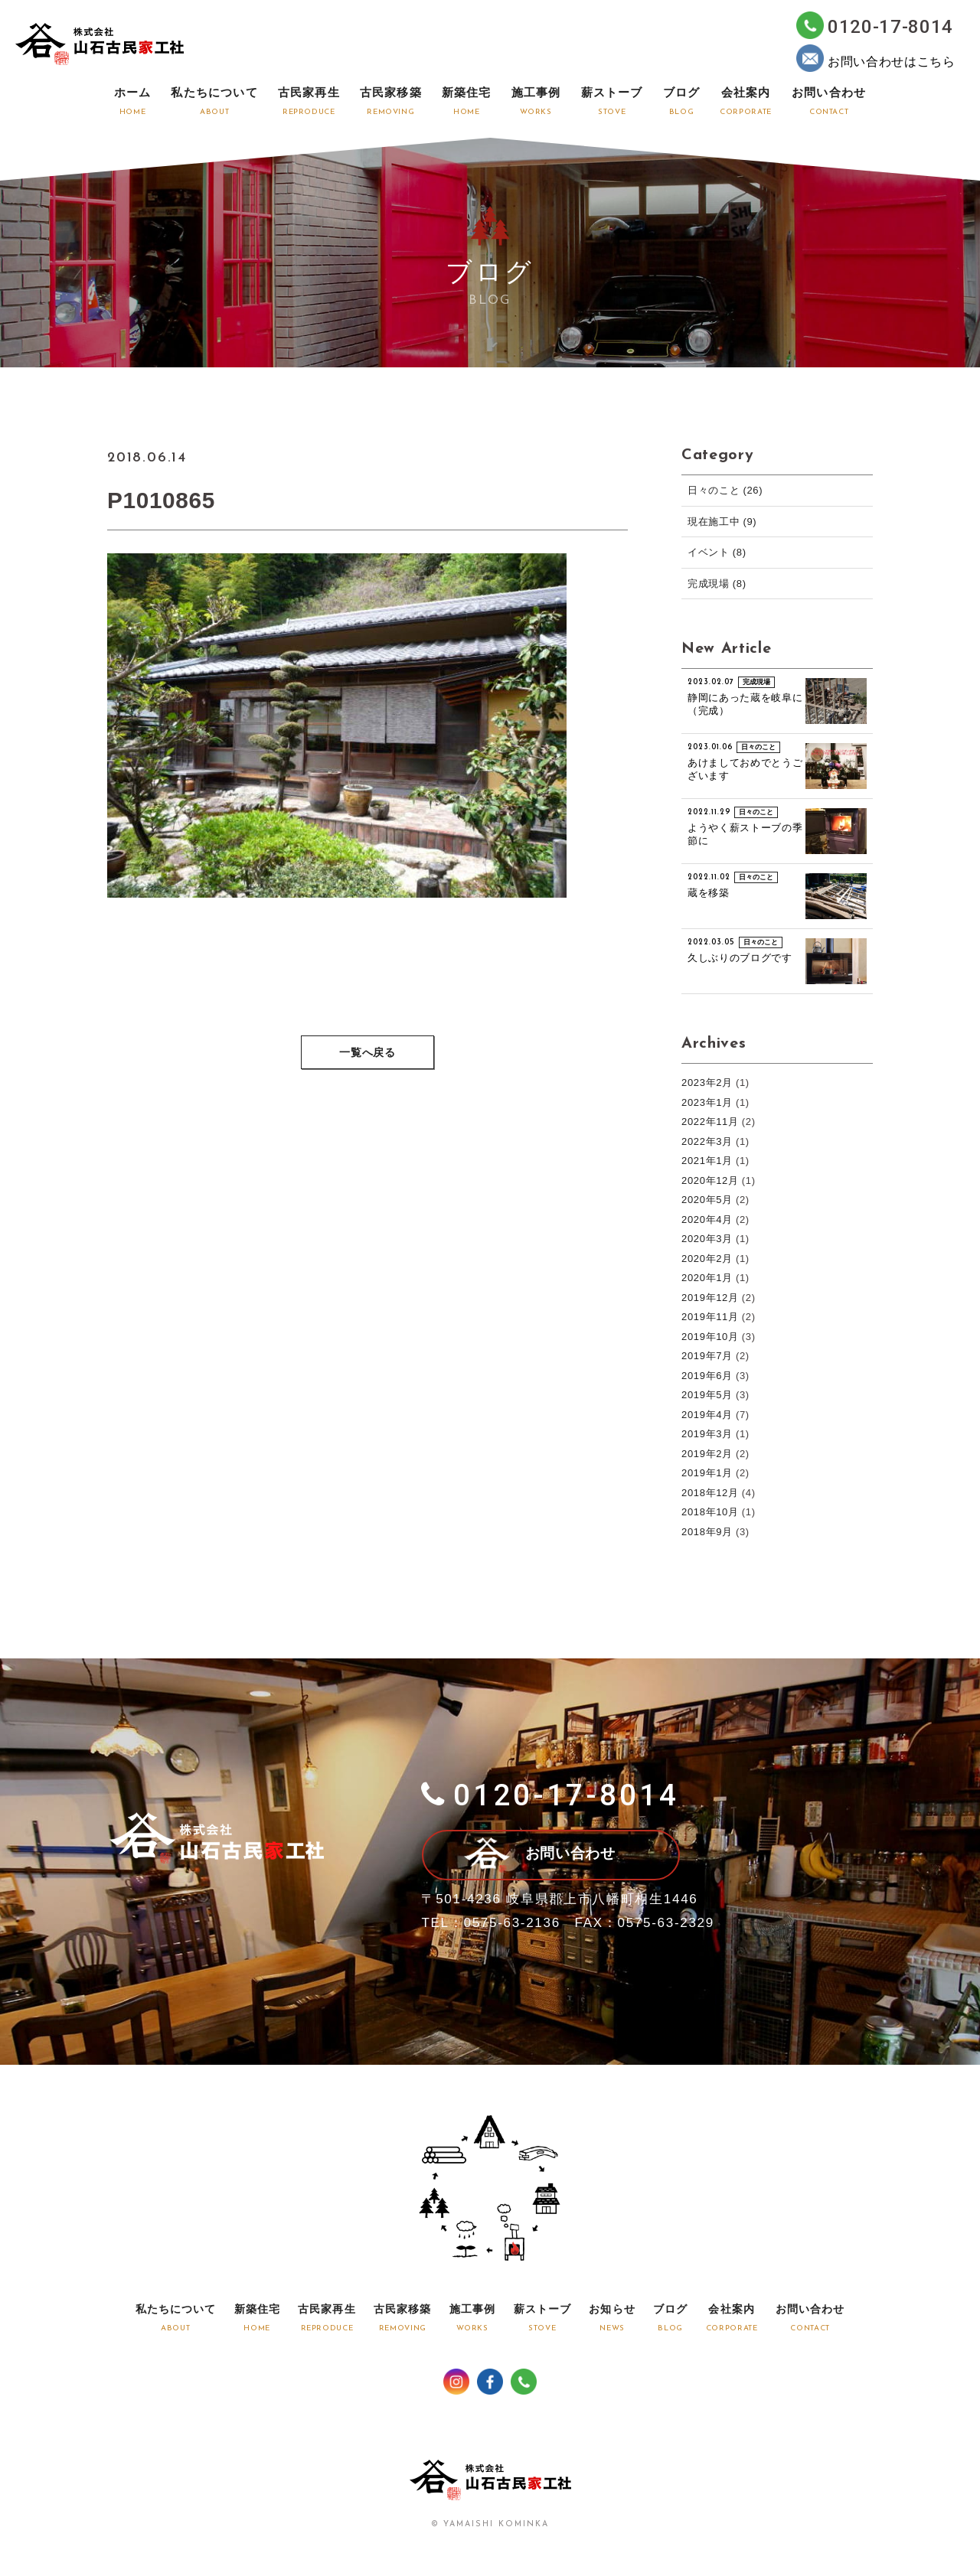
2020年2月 (707, 1258)
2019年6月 (707, 1375)
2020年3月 (707, 1238)
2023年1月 (707, 1102)
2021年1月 (707, 1160)
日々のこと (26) (725, 490)
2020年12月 (710, 1180)
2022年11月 (710, 1121)
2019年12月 (710, 1297)
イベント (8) (717, 552)
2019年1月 (707, 1473)
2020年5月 (707, 1199)
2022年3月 (707, 1141)
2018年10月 (710, 1512)
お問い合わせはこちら (876, 58)
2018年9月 (707, 1531)
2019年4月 (707, 1414)
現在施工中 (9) (722, 521)
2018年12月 (710, 1492)
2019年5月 (707, 1394)
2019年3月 (707, 1434)
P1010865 (161, 500)
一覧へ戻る (367, 1053)
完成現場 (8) (717, 583)
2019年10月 (710, 1336)
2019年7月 (707, 1355)
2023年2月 (707, 1082)
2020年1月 (707, 1277)
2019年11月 (710, 1316)
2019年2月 (707, 1453)
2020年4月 (707, 1219)
